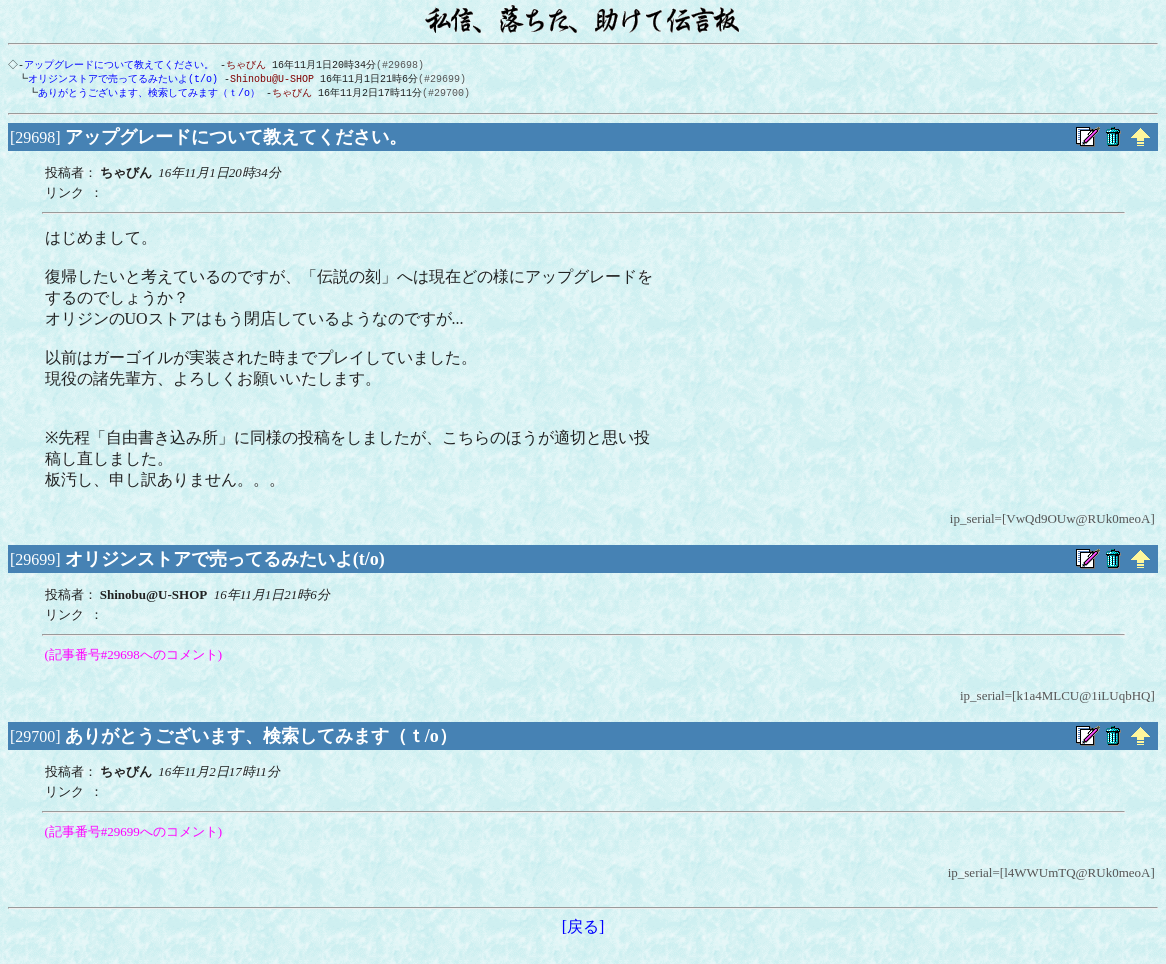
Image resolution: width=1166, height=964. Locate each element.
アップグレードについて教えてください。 (121, 65)
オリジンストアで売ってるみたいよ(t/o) (119, 80)
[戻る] (583, 929)
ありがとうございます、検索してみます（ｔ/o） (145, 95)
